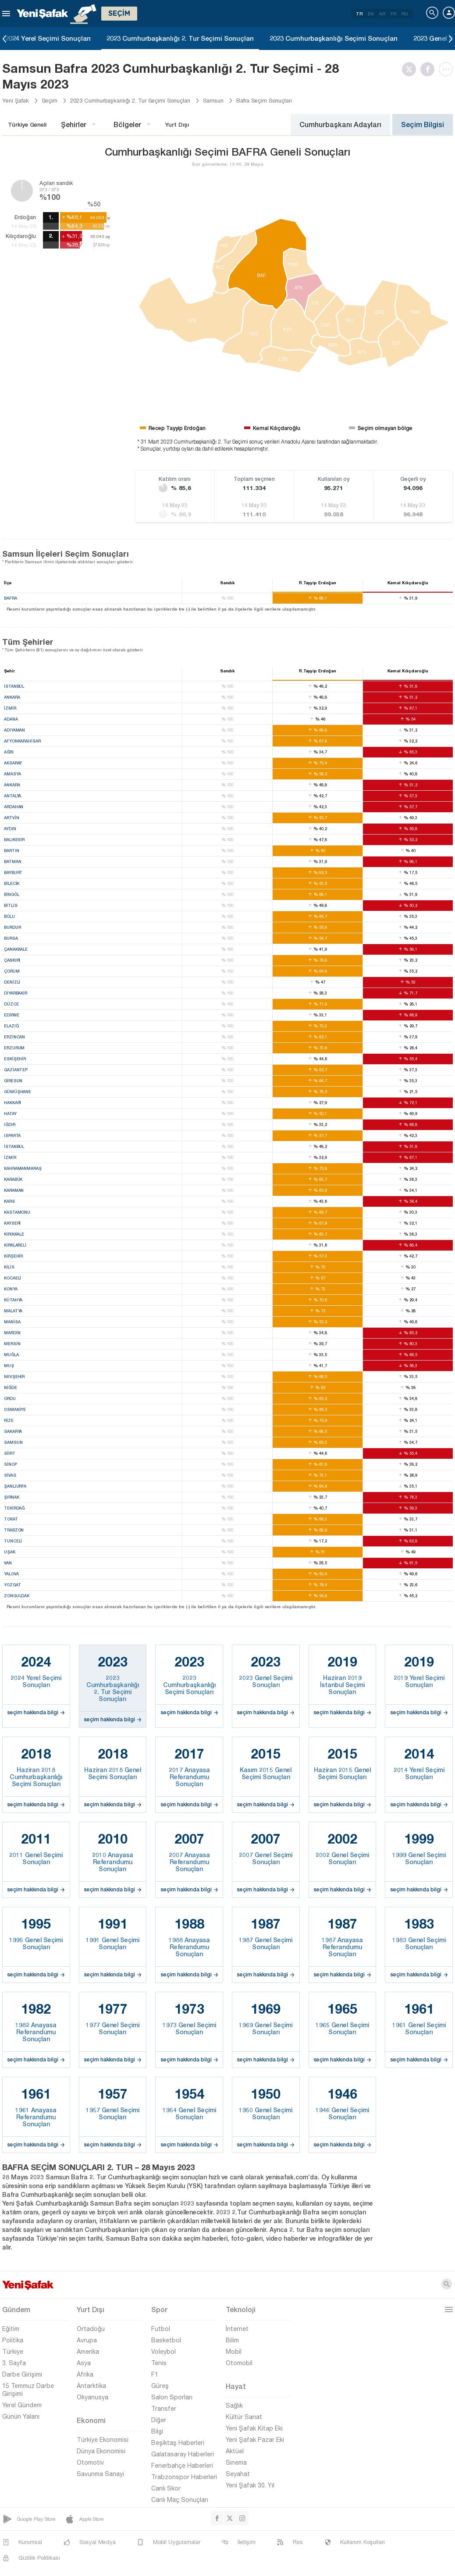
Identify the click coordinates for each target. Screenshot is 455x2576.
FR (393, 13)
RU (405, 13)
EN (371, 13)
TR (359, 13)
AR (382, 13)
